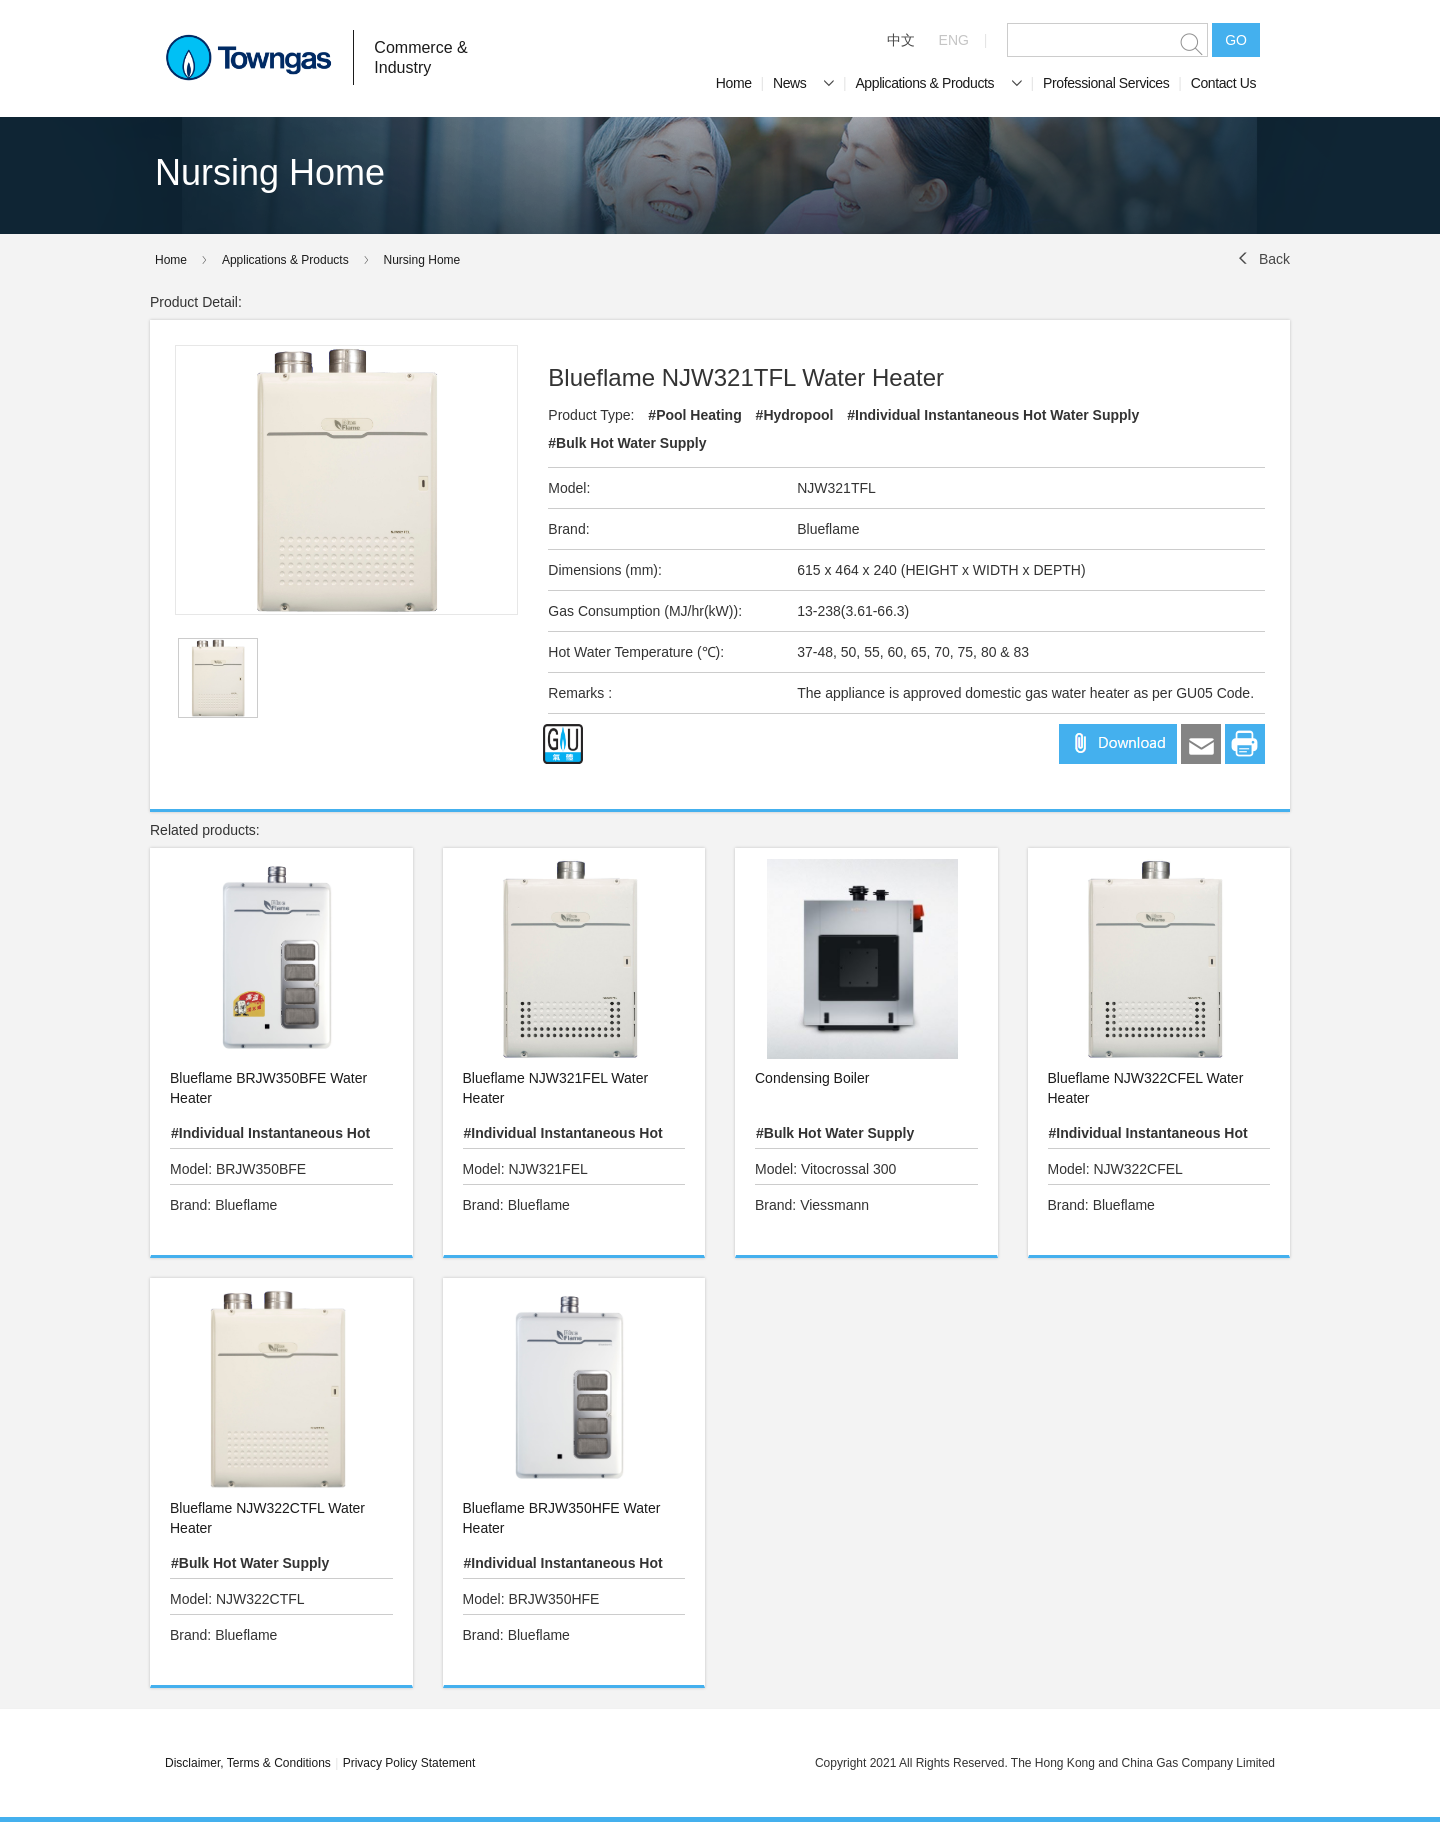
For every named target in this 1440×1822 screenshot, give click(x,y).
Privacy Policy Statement (409, 1763)
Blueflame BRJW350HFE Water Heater (562, 1518)
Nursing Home (422, 260)
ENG (954, 40)
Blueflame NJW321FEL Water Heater (556, 1088)
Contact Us (1223, 83)
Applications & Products (938, 83)
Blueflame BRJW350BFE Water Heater (268, 1088)
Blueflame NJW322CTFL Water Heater (267, 1518)
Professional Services (1106, 83)
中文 (901, 40)
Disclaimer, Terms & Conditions (248, 1763)
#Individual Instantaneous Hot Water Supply (993, 415)
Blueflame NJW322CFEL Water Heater (1146, 1088)
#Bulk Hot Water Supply (627, 443)
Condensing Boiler (812, 1078)
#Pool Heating (694, 415)
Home (734, 83)
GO (1236, 40)
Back (1274, 259)
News (803, 83)
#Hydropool (795, 415)
